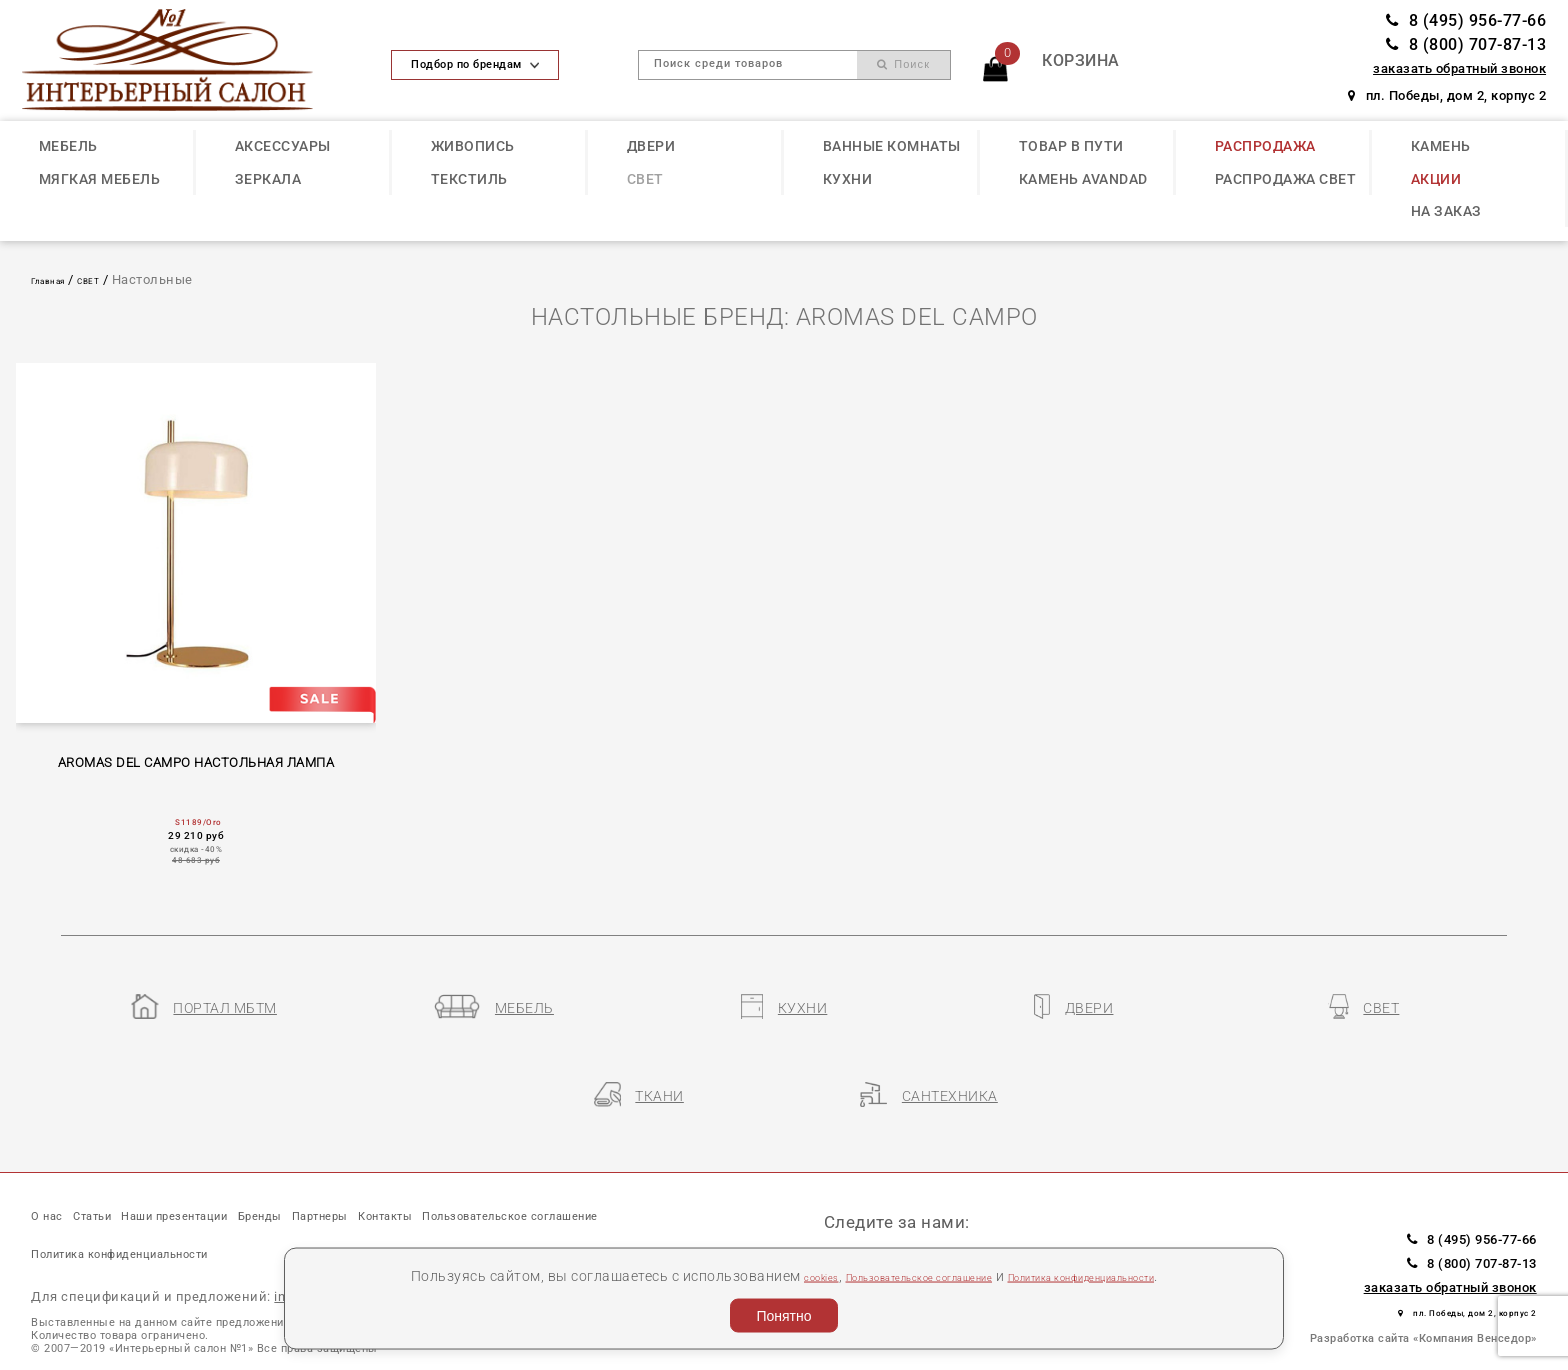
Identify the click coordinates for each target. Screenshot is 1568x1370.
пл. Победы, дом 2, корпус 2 (1447, 95)
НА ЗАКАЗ (1446, 211)
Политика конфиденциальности (1124, 1275)
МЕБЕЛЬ (68, 146)
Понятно (783, 1316)
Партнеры (468, 1165)
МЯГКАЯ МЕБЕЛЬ (100, 179)
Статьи (123, 1165)
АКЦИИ (1436, 179)
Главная (58, 279)
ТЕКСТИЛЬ (469, 179)
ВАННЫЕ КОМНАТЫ (892, 146)
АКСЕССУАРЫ (283, 146)
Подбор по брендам (475, 64)
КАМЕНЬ (1441, 146)
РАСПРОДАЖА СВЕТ (1286, 179)
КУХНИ (848, 179)
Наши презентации (247, 1165)
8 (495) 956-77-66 (1466, 20)
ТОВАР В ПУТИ (1071, 146)
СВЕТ (645, 179)
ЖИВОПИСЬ (473, 146)
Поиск (903, 64)
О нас (54, 1165)
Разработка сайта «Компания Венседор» (1423, 1285)
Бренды (377, 1165)
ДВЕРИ (651, 146)
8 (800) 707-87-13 (1466, 44)
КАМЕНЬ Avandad (1083, 179)
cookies (748, 1275)
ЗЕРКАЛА (268, 179)
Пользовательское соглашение (889, 1275)
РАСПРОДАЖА (1265, 146)
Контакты (566, 1165)
